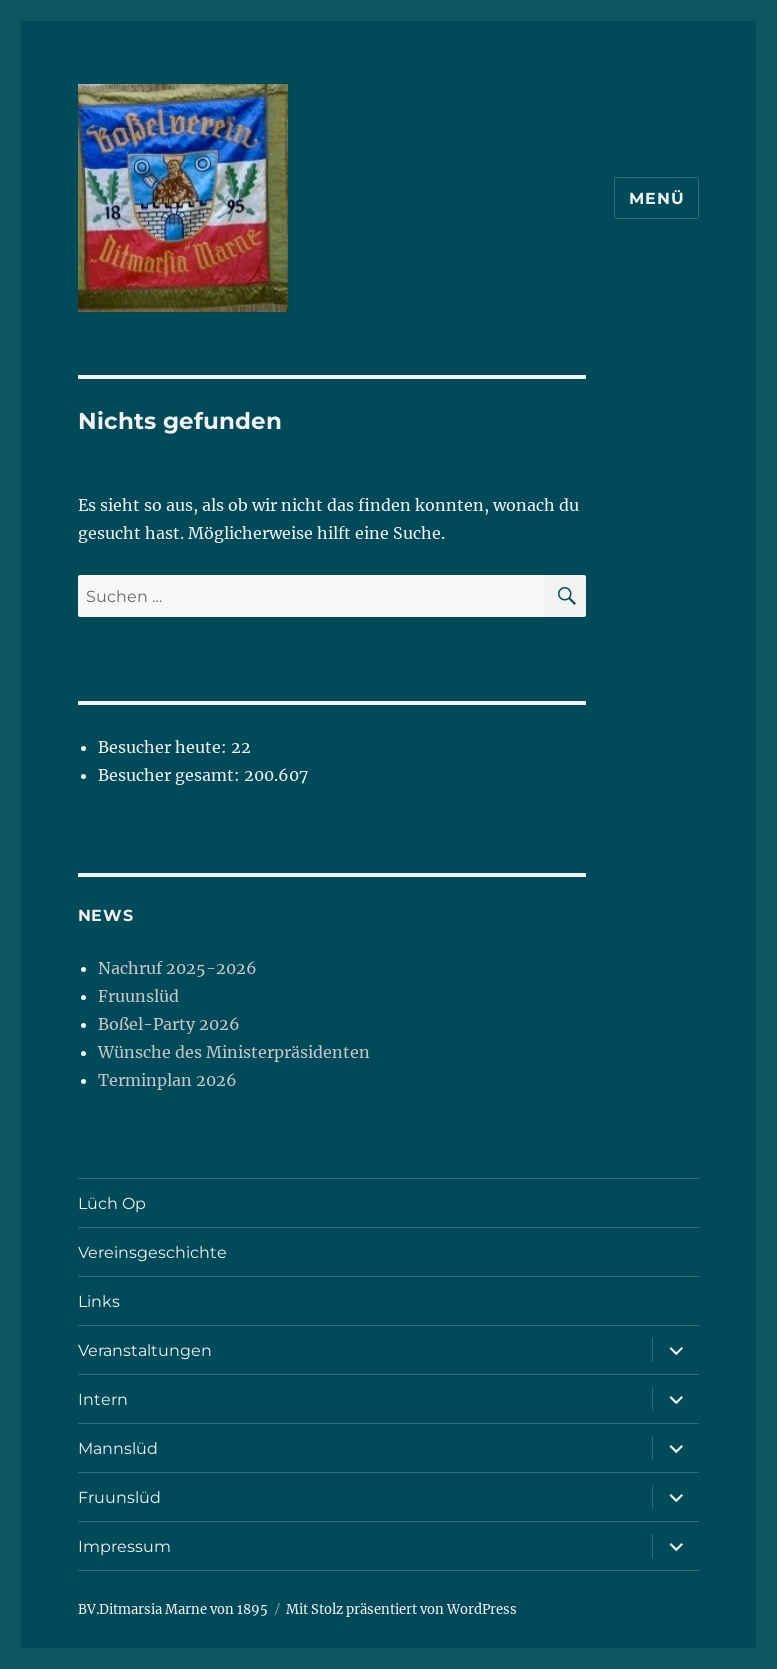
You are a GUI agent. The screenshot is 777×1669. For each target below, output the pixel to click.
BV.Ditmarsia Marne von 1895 (173, 1609)
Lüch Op (112, 1203)
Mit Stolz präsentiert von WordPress (401, 1609)
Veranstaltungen (145, 1350)
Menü (656, 198)
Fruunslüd (138, 996)
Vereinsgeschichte (152, 1252)
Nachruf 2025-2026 (177, 968)
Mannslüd (118, 1448)
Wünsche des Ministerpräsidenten (234, 1052)
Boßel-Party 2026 (169, 1024)
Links (99, 1301)
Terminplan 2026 (167, 1080)
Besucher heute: (164, 747)
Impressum (124, 1546)
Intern (103, 1399)
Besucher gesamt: (171, 775)
